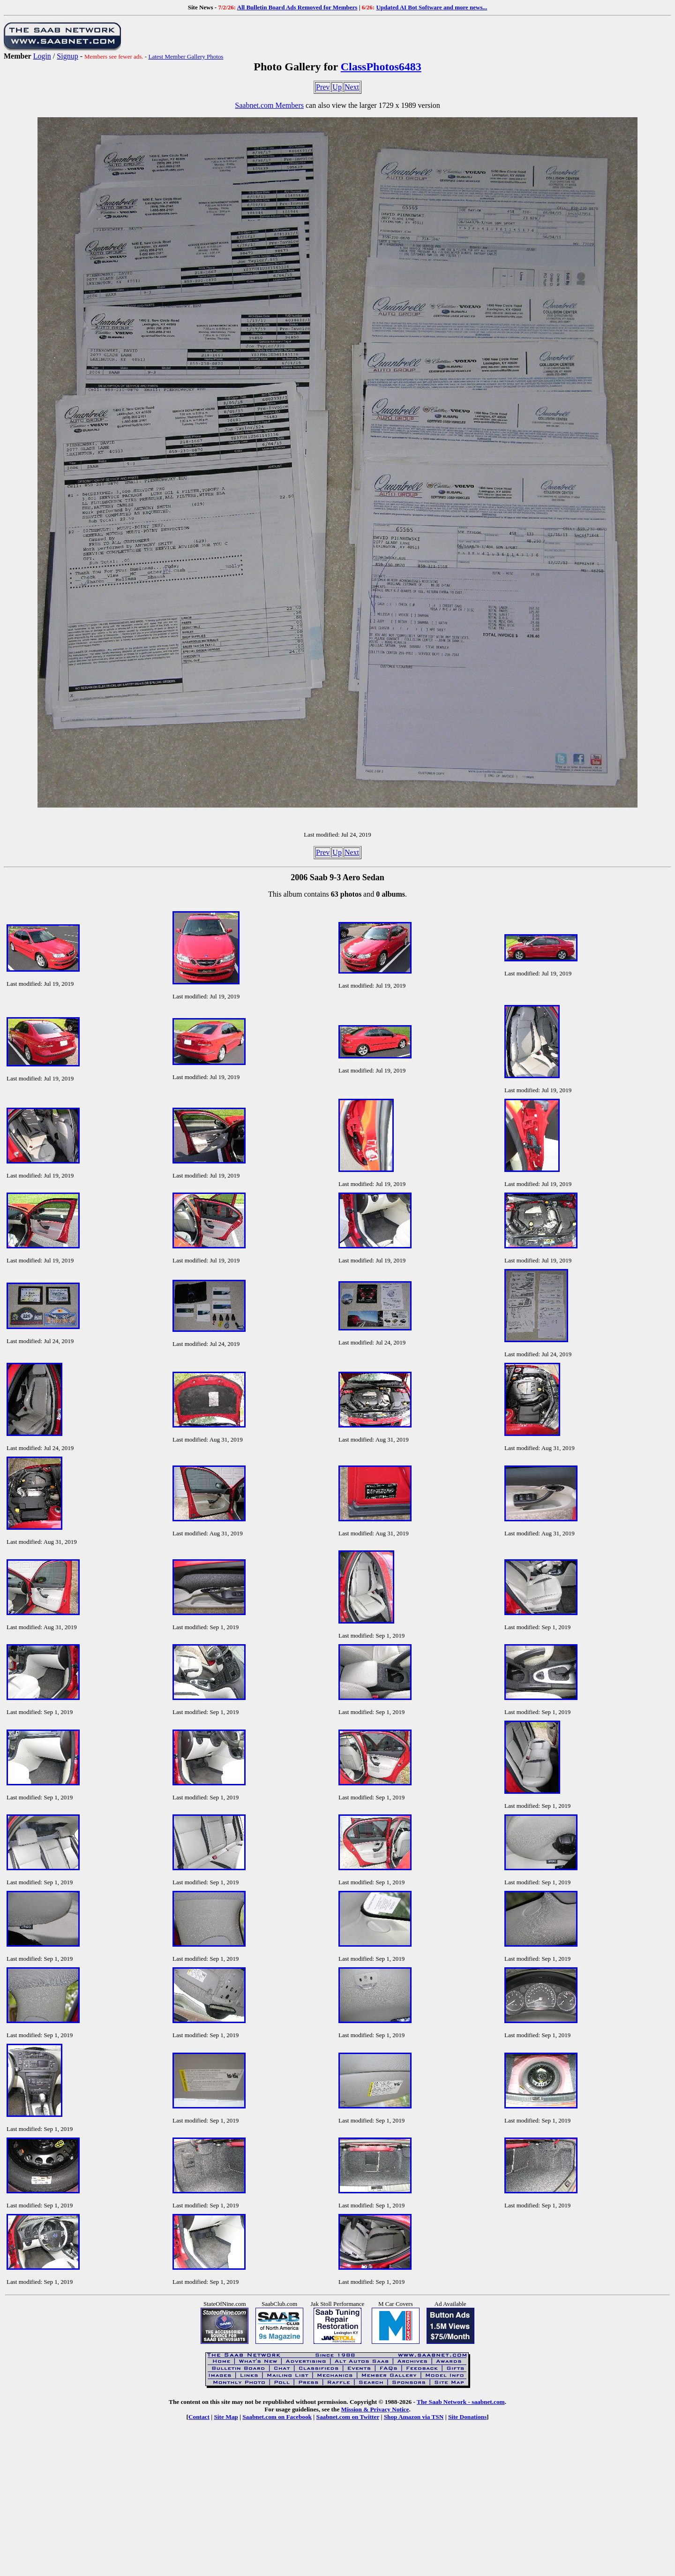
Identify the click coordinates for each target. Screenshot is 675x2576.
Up (337, 87)
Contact (199, 2416)
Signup (67, 56)
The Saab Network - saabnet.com (461, 2401)
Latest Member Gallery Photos (185, 56)
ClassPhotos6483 (381, 66)
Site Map (226, 2416)
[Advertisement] (337, 2505)
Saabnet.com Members (269, 105)
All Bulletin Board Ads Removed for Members (297, 7)
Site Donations (467, 2416)
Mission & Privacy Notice (375, 2409)
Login (42, 56)
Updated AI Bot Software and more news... (431, 7)
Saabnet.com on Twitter (348, 2416)
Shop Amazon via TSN (414, 2416)
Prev (323, 87)
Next (352, 87)
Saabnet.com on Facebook (277, 2416)
